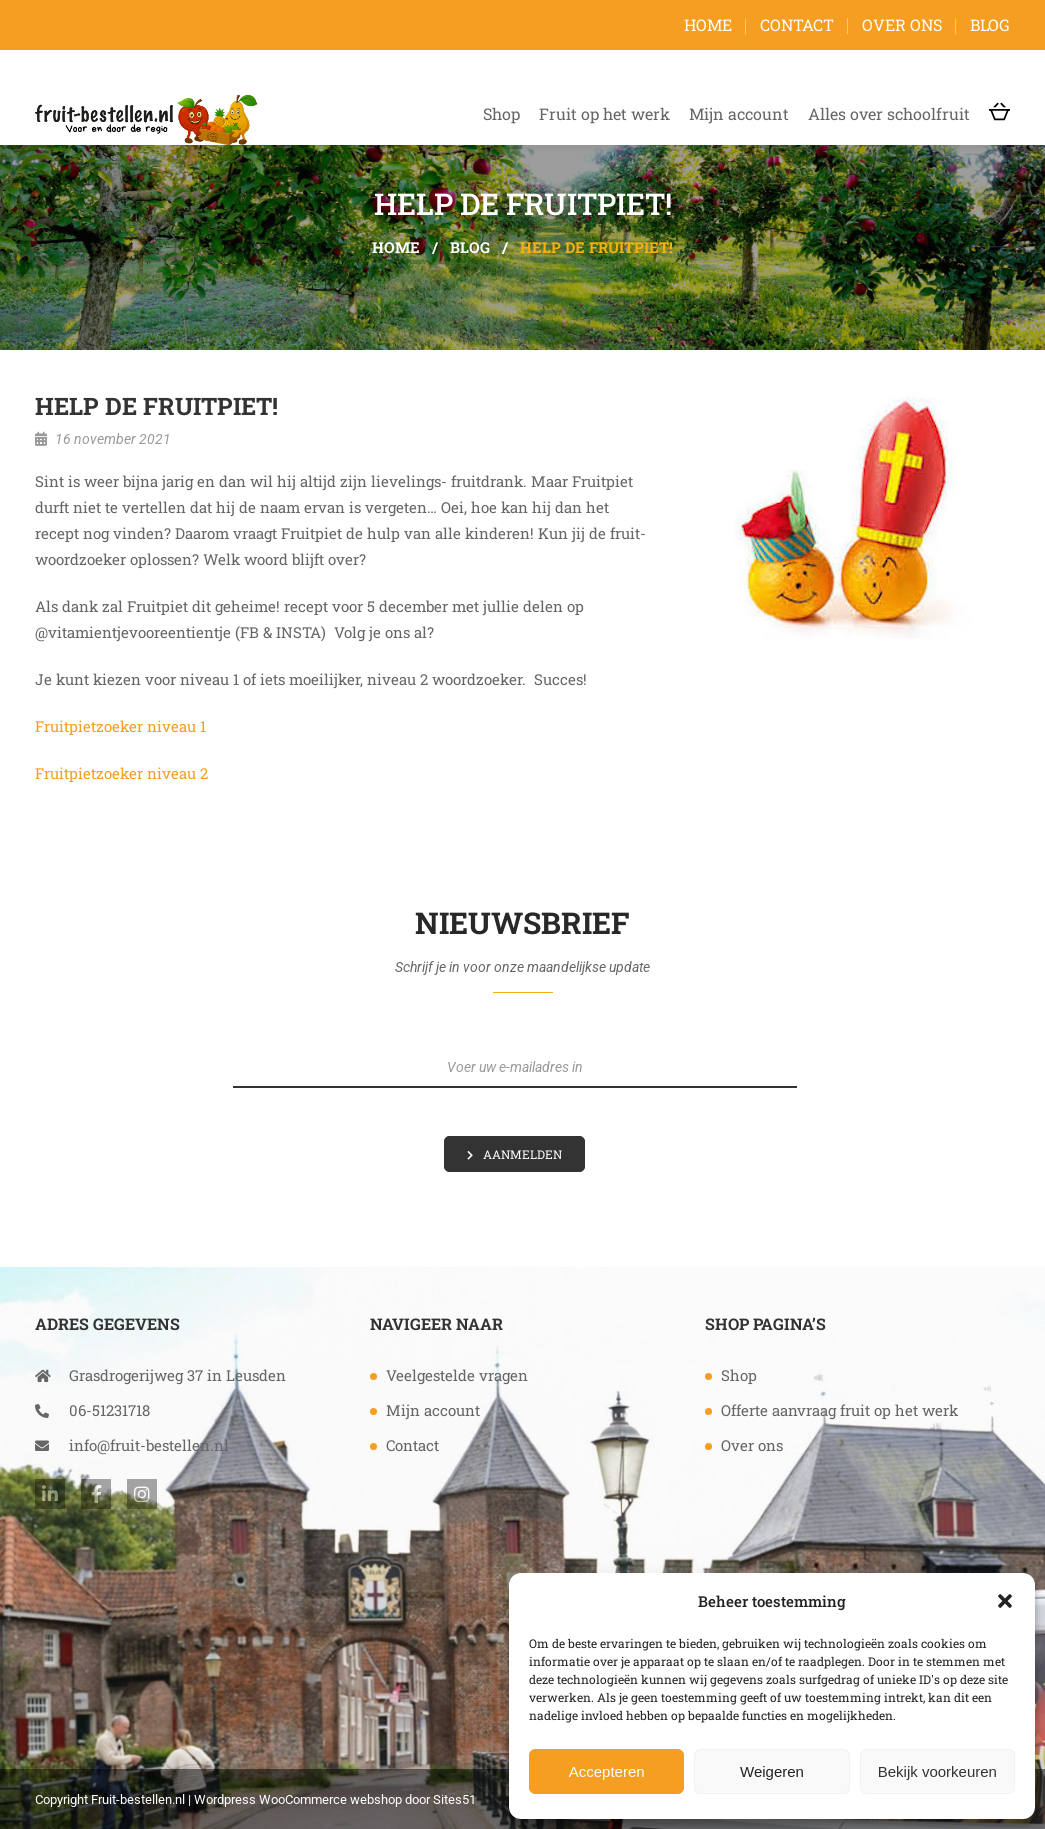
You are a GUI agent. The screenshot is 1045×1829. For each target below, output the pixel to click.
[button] (1005, 1601)
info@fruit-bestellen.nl (132, 1445)
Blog (990, 24)
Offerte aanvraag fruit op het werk (839, 1410)
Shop (501, 113)
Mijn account (739, 113)
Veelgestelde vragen (457, 1375)
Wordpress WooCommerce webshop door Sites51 (335, 1799)
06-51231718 (92, 1410)
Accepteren (607, 1771)
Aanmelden (522, 1154)
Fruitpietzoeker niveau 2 (121, 773)
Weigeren (772, 1771)
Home (708, 24)
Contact (797, 24)
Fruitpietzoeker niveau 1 (120, 726)
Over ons (902, 24)
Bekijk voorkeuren (937, 1771)
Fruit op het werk (604, 113)
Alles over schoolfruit (889, 113)
